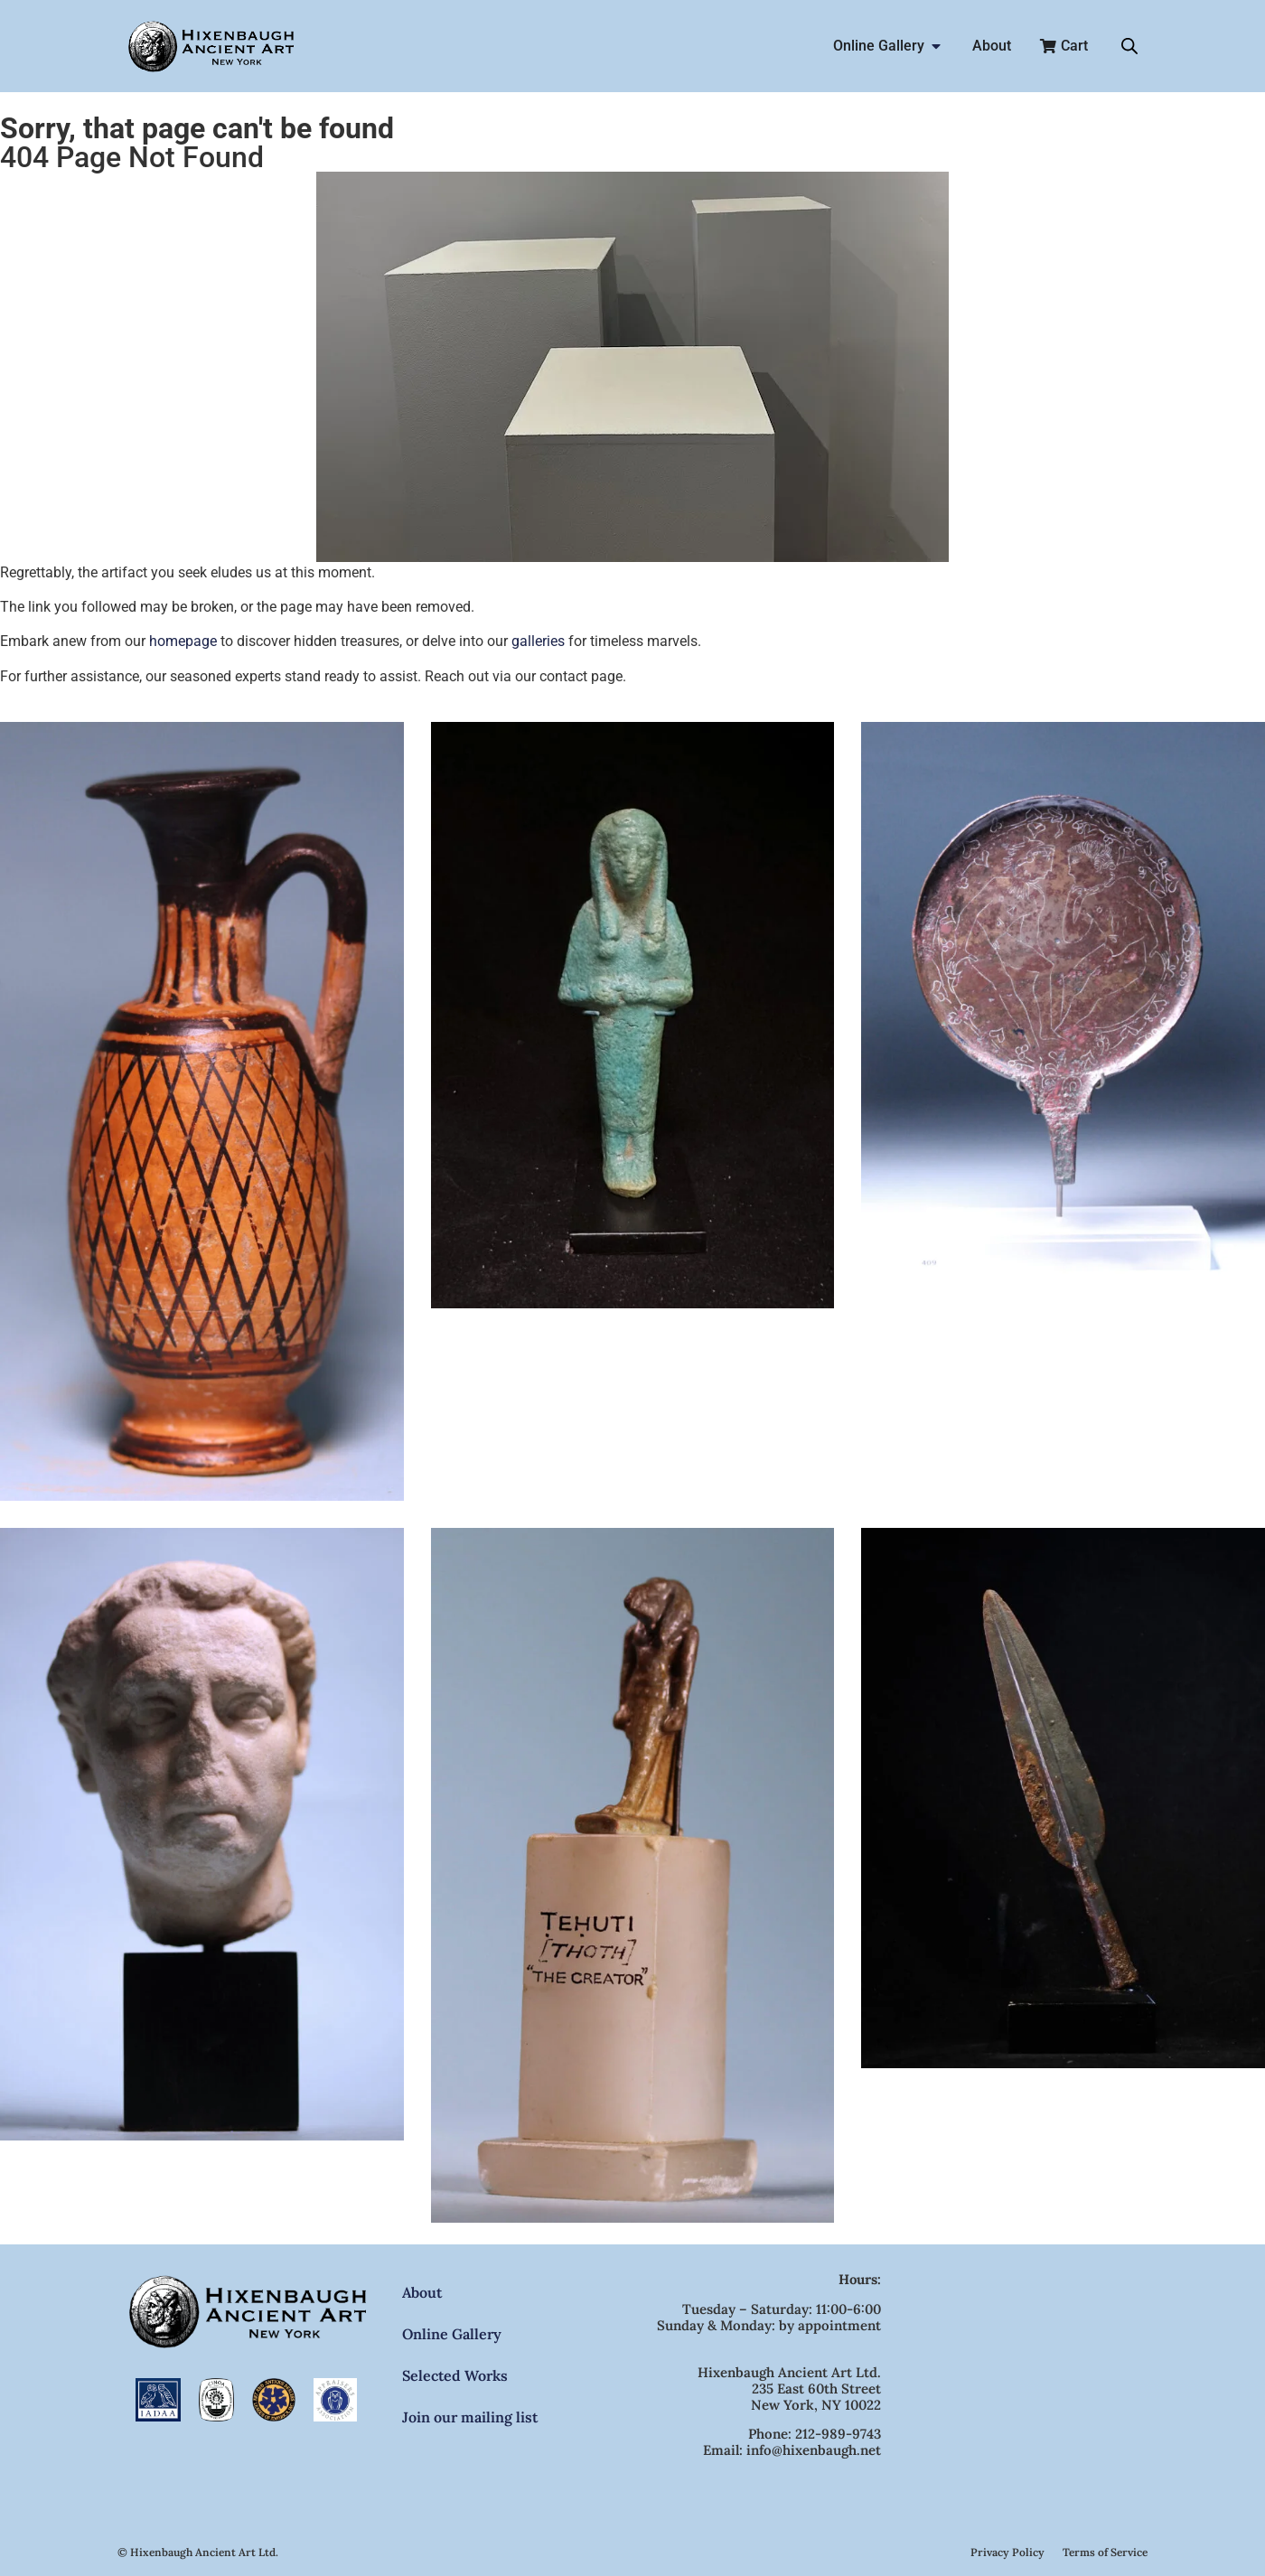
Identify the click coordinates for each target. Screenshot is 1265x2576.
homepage (183, 641)
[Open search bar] (1129, 46)
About (422, 2292)
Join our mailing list (470, 2417)
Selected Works (455, 2375)
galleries (538, 641)
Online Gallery (451, 2334)
